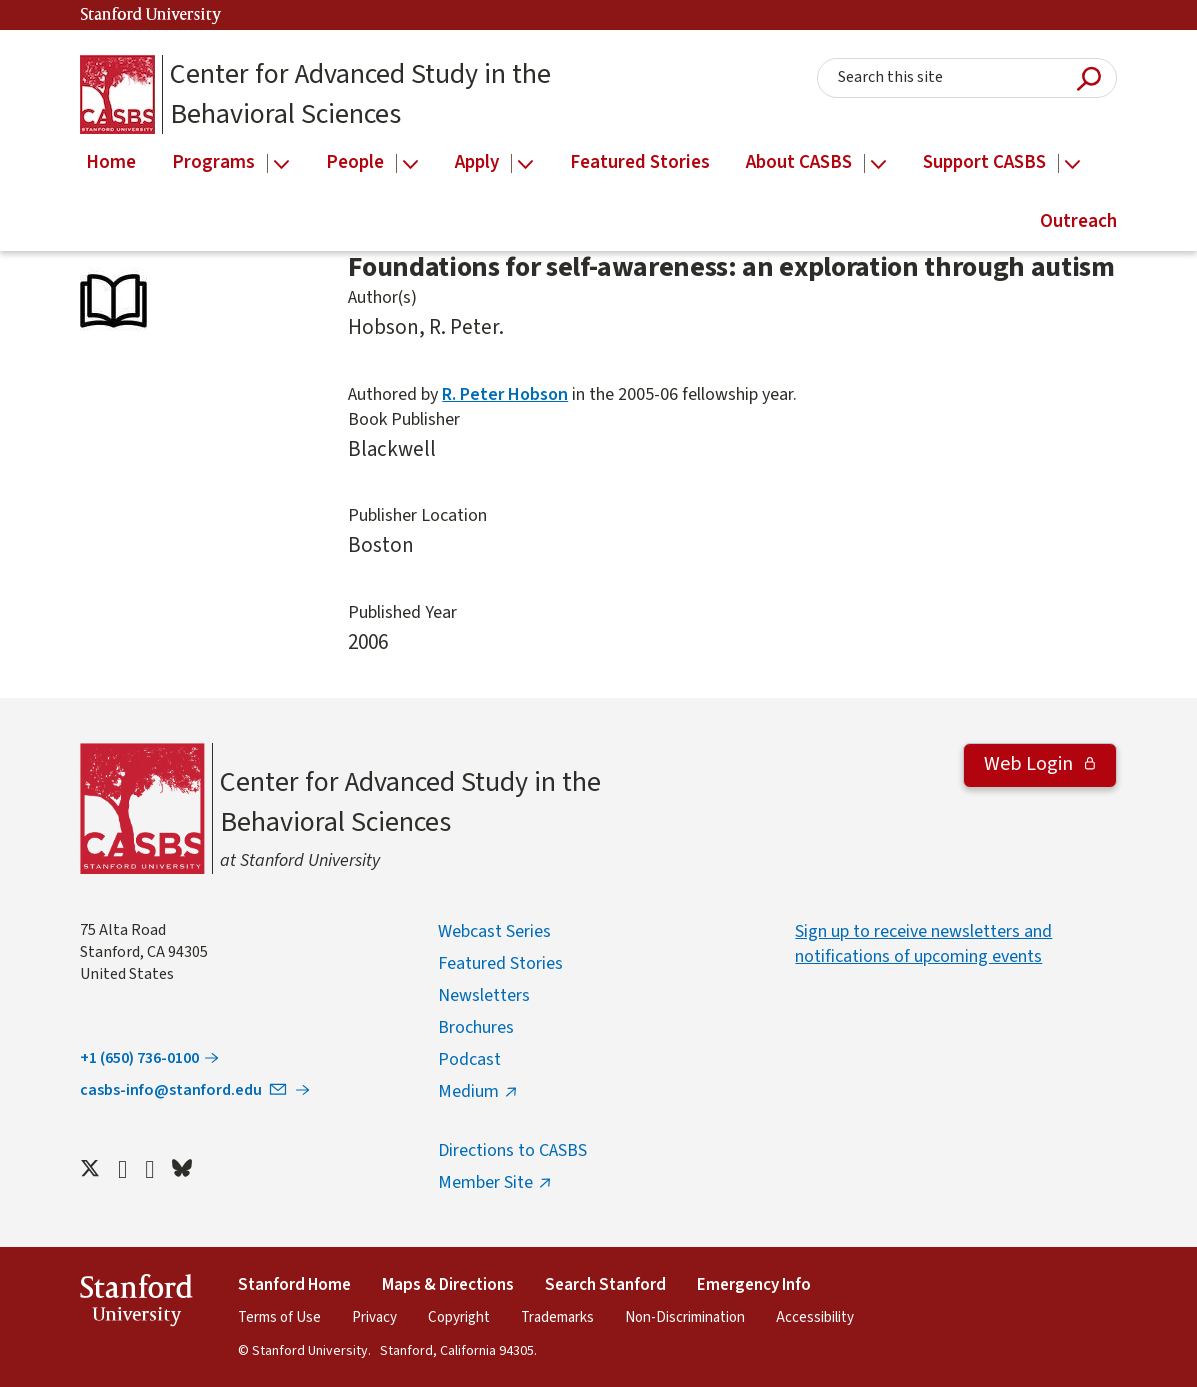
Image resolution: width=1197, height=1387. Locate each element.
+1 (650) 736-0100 (139, 1058)
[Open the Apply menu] (525, 164)
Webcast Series (494, 931)
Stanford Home (294, 1285)
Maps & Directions (448, 1285)
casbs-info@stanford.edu (185, 1090)
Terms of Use (279, 1317)
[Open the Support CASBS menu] (1072, 164)
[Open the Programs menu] (281, 164)
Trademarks (557, 1317)
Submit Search (1089, 78)
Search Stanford (605, 1285)
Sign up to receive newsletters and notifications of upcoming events (923, 944)
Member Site (485, 1182)
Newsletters (484, 995)
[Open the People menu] (410, 164)
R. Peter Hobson (505, 394)
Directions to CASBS (512, 1150)
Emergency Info (754, 1285)
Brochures (476, 1027)
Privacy (374, 1317)
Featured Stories (500, 963)
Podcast (469, 1059)
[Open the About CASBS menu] (878, 164)
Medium (468, 1091)
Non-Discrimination (685, 1317)
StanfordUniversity (136, 1303)
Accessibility (815, 1317)
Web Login (1030, 764)
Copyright (459, 1317)
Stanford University (151, 15)
